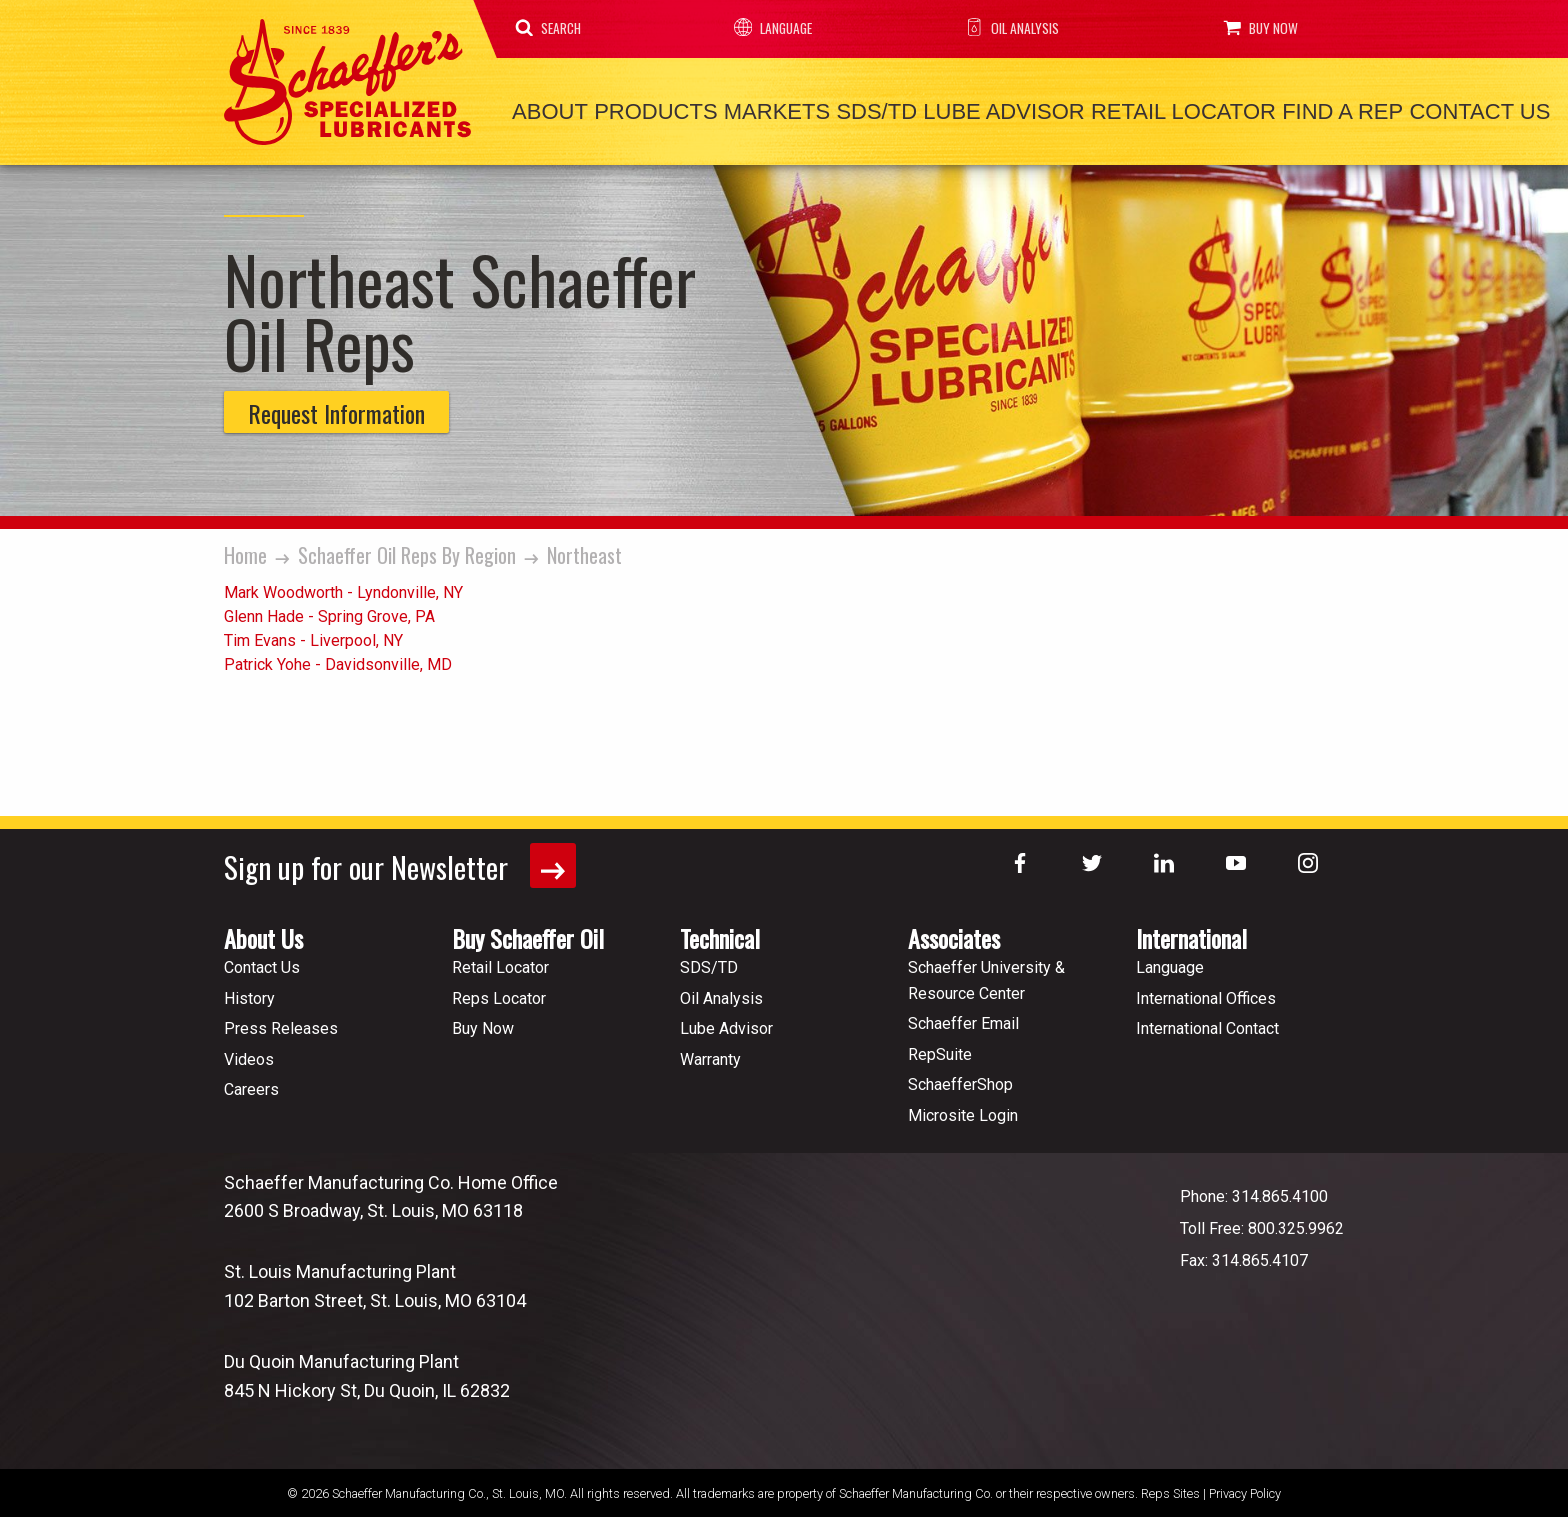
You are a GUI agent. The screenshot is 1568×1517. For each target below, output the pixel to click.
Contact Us (1433, 110)
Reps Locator (499, 994)
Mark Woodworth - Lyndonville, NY (343, 589)
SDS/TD (855, 110)
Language (770, 28)
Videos (249, 1055)
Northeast (584, 552)
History (249, 994)
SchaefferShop (960, 1080)
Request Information (336, 410)
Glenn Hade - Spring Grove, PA (329, 613)
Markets (761, 110)
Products (646, 110)
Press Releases (281, 1024)
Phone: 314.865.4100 (1254, 1192)
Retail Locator (1149, 110)
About (547, 110)
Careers (251, 1085)
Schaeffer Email (963, 1019)
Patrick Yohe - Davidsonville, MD (338, 661)
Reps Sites (1170, 1489)
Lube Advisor (975, 110)
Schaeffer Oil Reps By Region (407, 552)
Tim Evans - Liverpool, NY (313, 637)
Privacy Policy (1245, 1489)
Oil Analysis (1006, 28)
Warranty (710, 1055)
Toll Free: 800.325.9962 (1262, 1224)
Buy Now (1253, 28)
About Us (263, 934)
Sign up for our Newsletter (402, 862)
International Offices (1206, 994)
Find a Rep (1302, 110)
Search (551, 28)
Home (245, 552)
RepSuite (940, 1050)
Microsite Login (963, 1111)
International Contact (1207, 1024)
